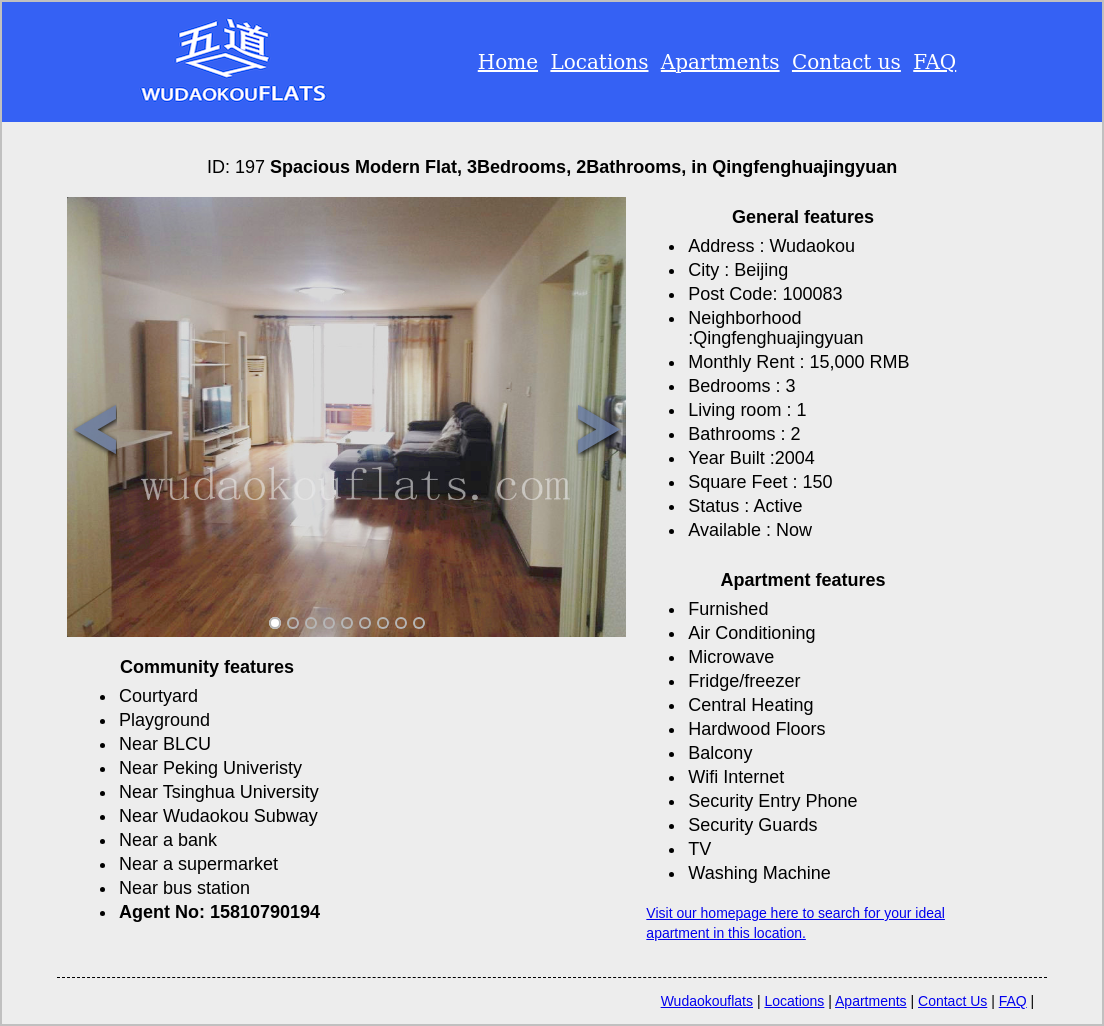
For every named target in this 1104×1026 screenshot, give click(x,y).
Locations (599, 62)
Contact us (846, 62)
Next (598, 431)
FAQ (934, 62)
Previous (94, 431)
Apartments (720, 62)
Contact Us (952, 1001)
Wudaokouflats (707, 1001)
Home (508, 62)
